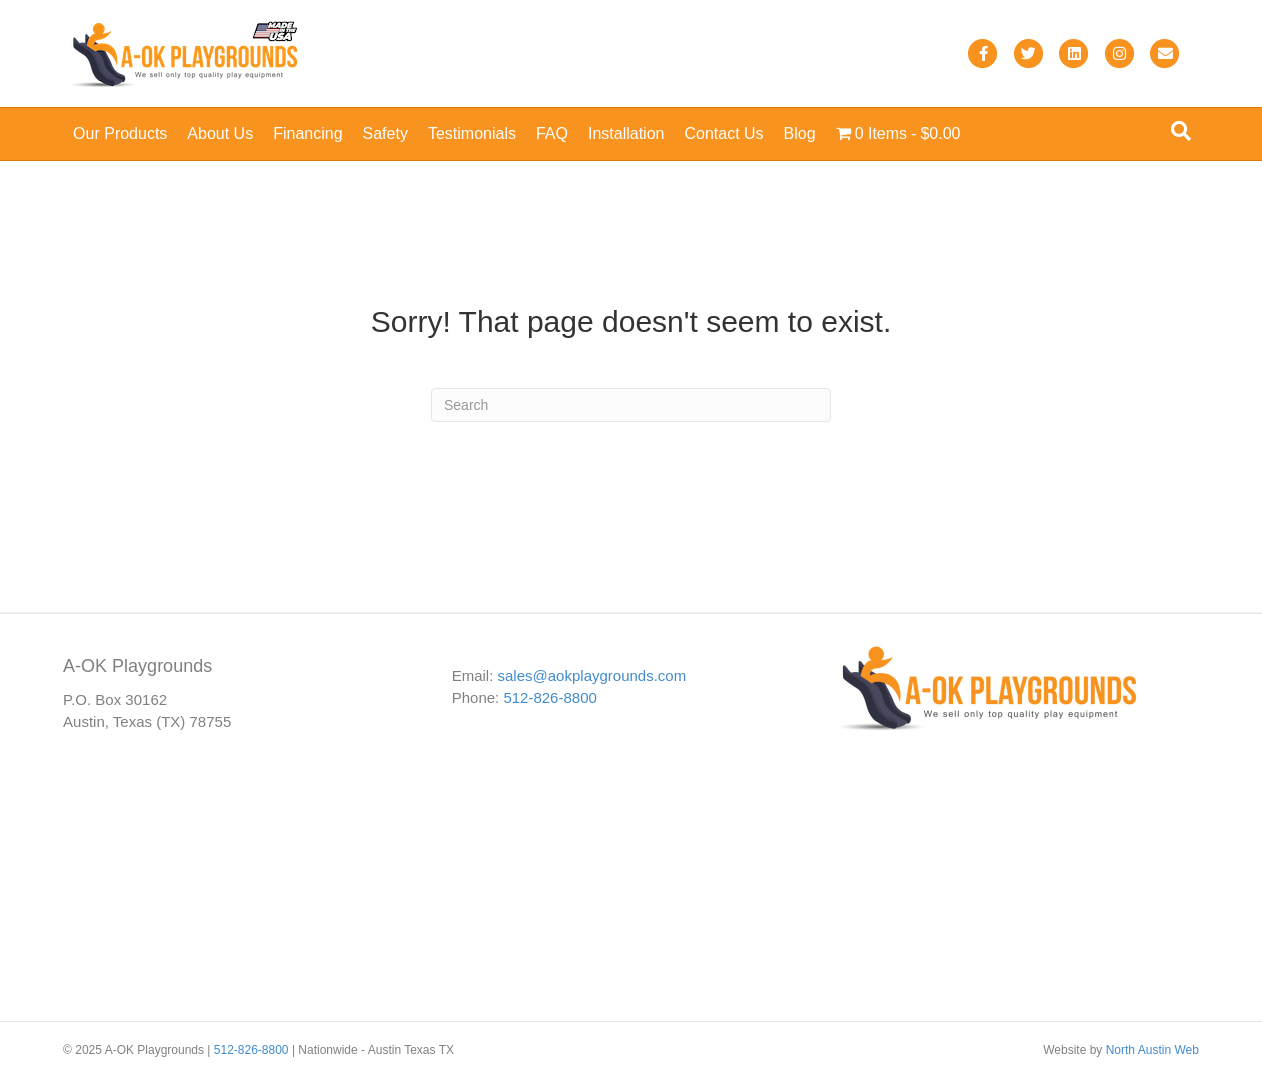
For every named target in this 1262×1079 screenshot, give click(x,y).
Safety (385, 133)
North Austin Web (1152, 1050)
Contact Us (723, 133)
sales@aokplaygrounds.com (592, 675)
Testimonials (472, 133)
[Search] (1181, 131)
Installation (626, 133)
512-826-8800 (549, 697)
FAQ (552, 133)
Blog (800, 133)
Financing (307, 133)
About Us (220, 133)
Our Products (120, 133)
